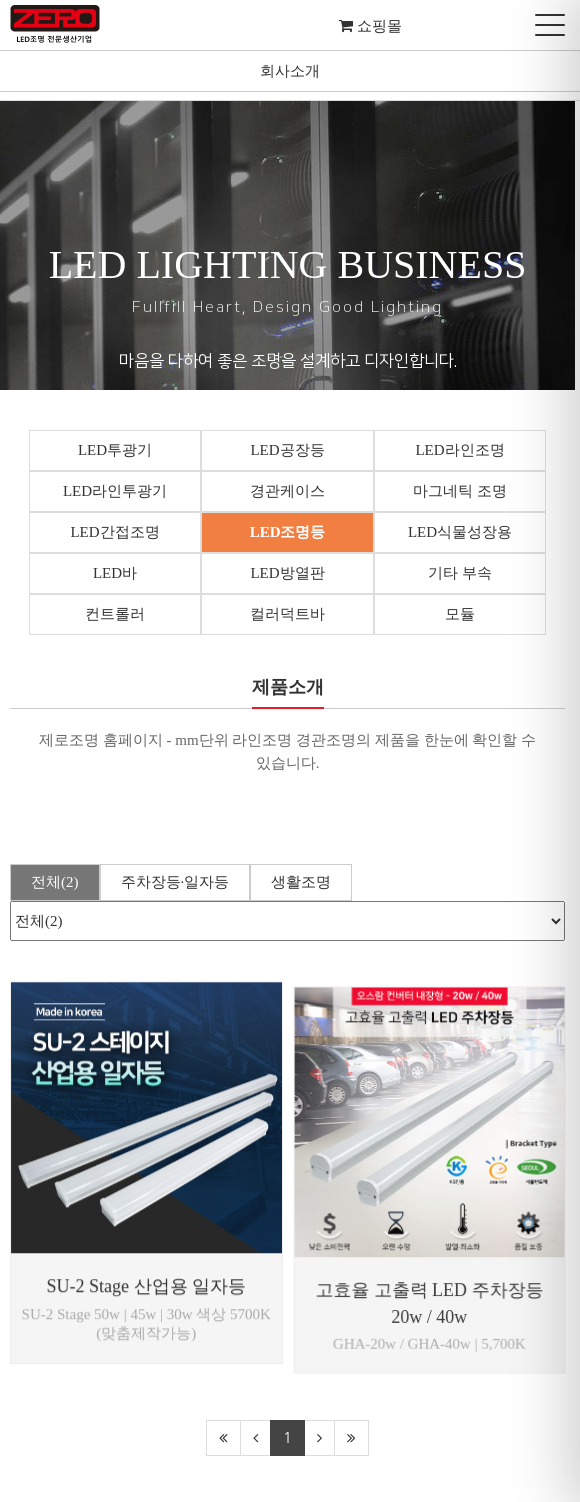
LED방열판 (290, 573)
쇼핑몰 (377, 25)
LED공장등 (290, 450)
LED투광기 (116, 450)
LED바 (116, 573)
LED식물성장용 (464, 532)
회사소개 (290, 71)
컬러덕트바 (290, 614)
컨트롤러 (116, 614)
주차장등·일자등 (175, 882)
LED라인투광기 (116, 491)
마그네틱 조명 (464, 491)
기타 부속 (464, 573)
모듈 (464, 614)
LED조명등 (290, 532)
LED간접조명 (115, 532)
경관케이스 (290, 491)
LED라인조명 (463, 450)
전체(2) (55, 882)
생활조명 (301, 882)
